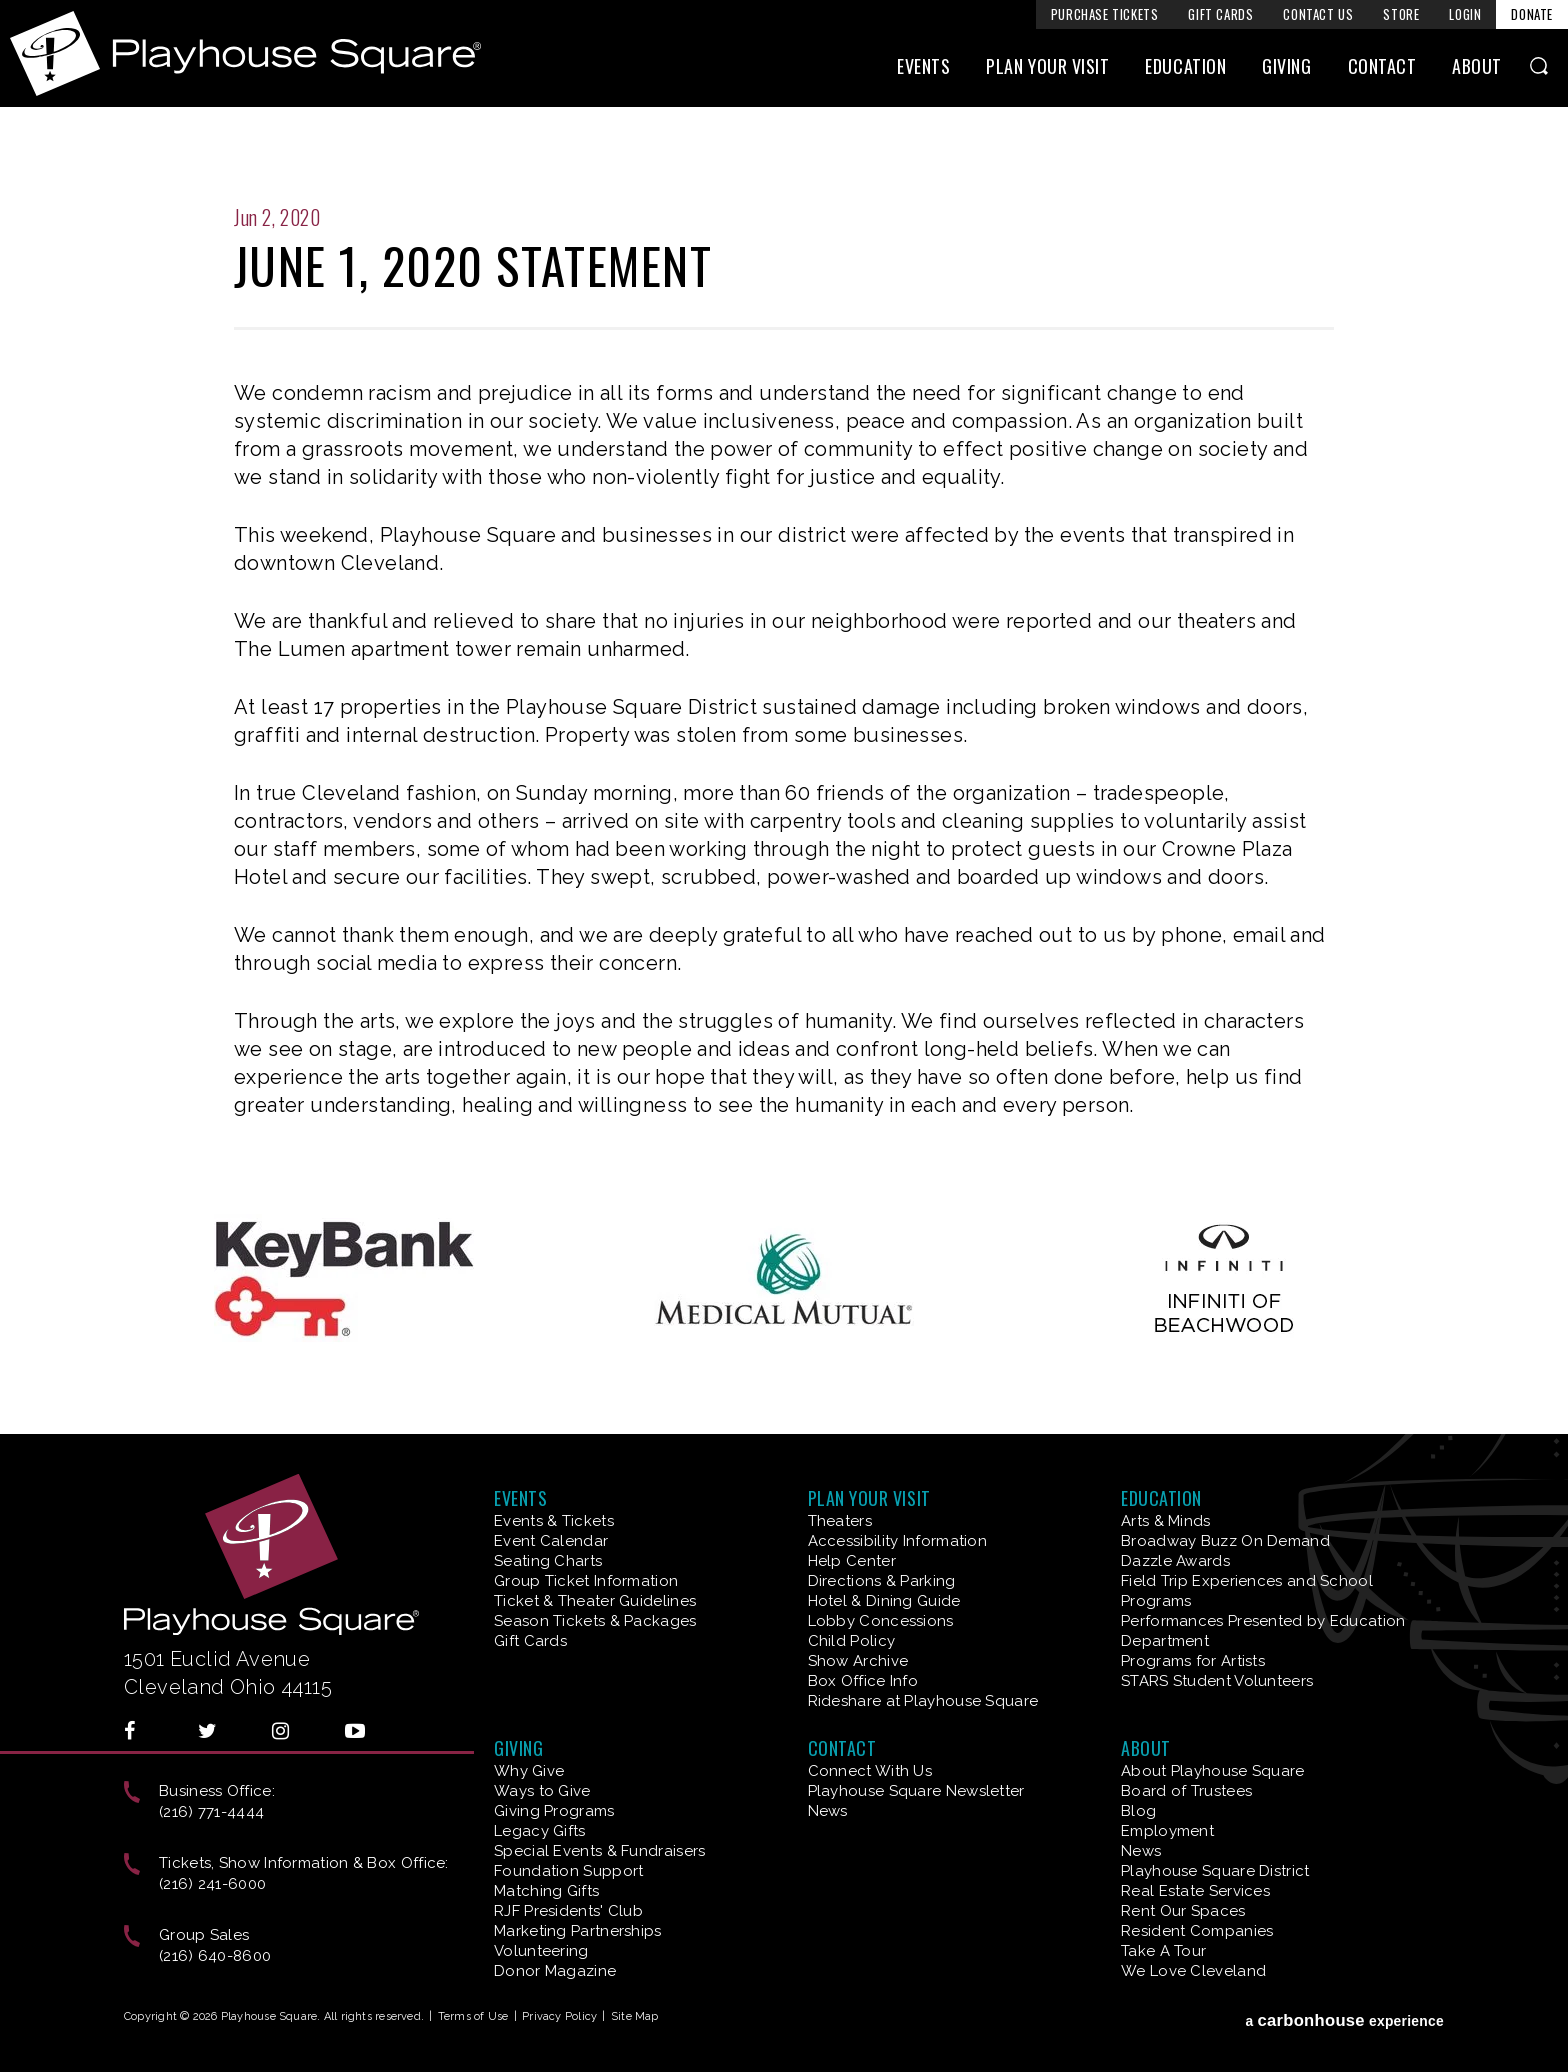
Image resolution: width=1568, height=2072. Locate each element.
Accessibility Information (898, 1541)
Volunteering (541, 1951)
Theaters (840, 1521)
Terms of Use (473, 2016)
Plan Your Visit (1047, 67)
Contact (1382, 67)
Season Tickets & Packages (595, 1621)
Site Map (635, 2016)
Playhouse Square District (1215, 1871)
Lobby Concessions (881, 1621)
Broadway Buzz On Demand (1225, 1541)
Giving (1286, 67)
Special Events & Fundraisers (599, 1851)
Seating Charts (548, 1561)
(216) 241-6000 (212, 1884)
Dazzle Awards (1175, 1561)
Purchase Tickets (1105, 14)
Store (1401, 14)
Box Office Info (863, 1681)
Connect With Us (870, 1771)
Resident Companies (1197, 1931)
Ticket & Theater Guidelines (595, 1601)
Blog (1138, 1811)
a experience (1344, 2020)
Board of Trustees (1186, 1791)
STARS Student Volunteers (1217, 1681)
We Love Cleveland (1193, 1971)
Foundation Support (568, 1871)
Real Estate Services (1195, 1891)
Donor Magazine (555, 1971)
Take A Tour (1163, 1951)
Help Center (852, 1561)
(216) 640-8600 (215, 1956)
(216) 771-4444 (211, 1812)
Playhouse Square (245, 53)
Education (1185, 67)
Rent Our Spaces (1183, 1911)
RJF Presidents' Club (568, 1911)
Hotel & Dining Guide (884, 1601)
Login (1465, 14)
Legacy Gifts (540, 1831)
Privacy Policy (559, 2016)
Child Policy (852, 1641)
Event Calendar (551, 1541)
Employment (1167, 1831)
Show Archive (858, 1661)
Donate (1532, 14)
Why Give (529, 1771)
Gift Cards (1220, 14)
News (828, 1811)
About (1477, 67)
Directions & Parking (882, 1581)
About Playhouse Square (1213, 1771)
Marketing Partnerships (578, 1931)
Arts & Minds (1166, 1521)
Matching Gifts (546, 1891)
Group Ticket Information (586, 1581)
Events (923, 67)
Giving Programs (554, 1811)
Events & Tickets (554, 1521)
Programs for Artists (1193, 1661)
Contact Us (1318, 14)
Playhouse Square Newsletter (916, 1791)
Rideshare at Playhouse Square (923, 1701)
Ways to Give (542, 1791)
